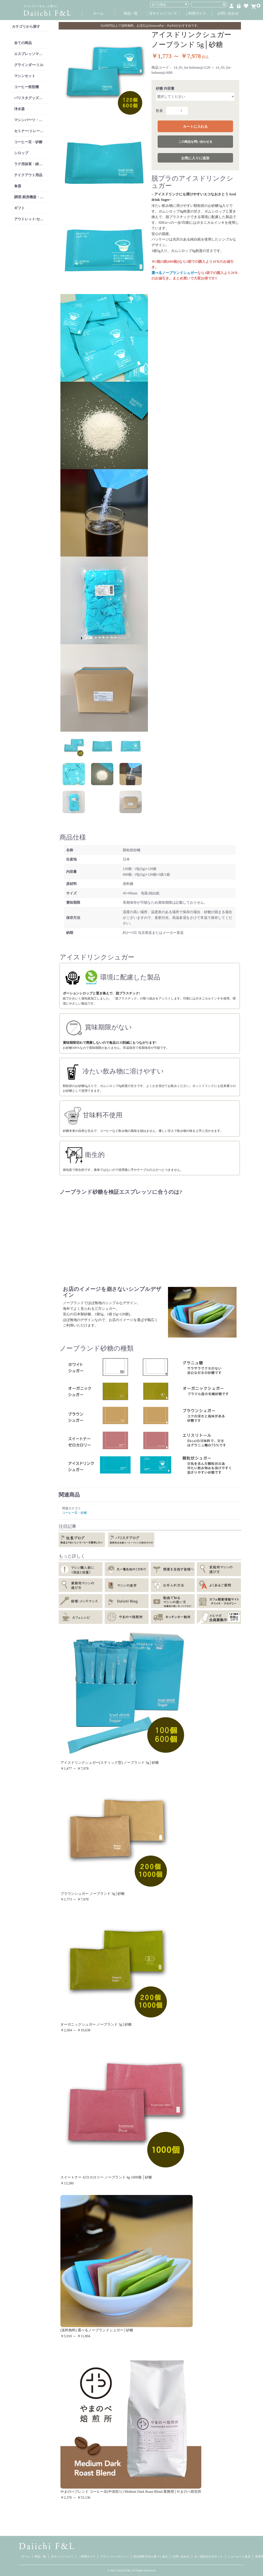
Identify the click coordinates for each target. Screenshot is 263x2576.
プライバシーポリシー (114, 2556)
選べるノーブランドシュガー (174, 273)
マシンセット (24, 76)
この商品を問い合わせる (195, 141)
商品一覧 (131, 13)
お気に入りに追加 (195, 158)
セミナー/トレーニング (31, 131)
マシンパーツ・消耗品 (31, 120)
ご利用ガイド (195, 13)
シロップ (21, 153)
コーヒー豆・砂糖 (28, 142)
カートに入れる (195, 126)
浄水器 (19, 109)
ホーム (98, 13)
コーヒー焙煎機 (26, 87)
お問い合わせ (228, 13)
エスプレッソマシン (30, 54)
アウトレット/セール (30, 219)
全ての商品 (23, 43)
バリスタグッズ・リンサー (31, 98)
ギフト (19, 208)
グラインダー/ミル (28, 65)
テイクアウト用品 (28, 175)
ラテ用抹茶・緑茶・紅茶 (31, 164)
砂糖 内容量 (165, 88)
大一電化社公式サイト (208, 2556)
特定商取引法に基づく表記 (150, 2556)
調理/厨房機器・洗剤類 (31, 197)
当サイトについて (163, 13)
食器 (17, 186)
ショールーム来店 (239, 2556)
